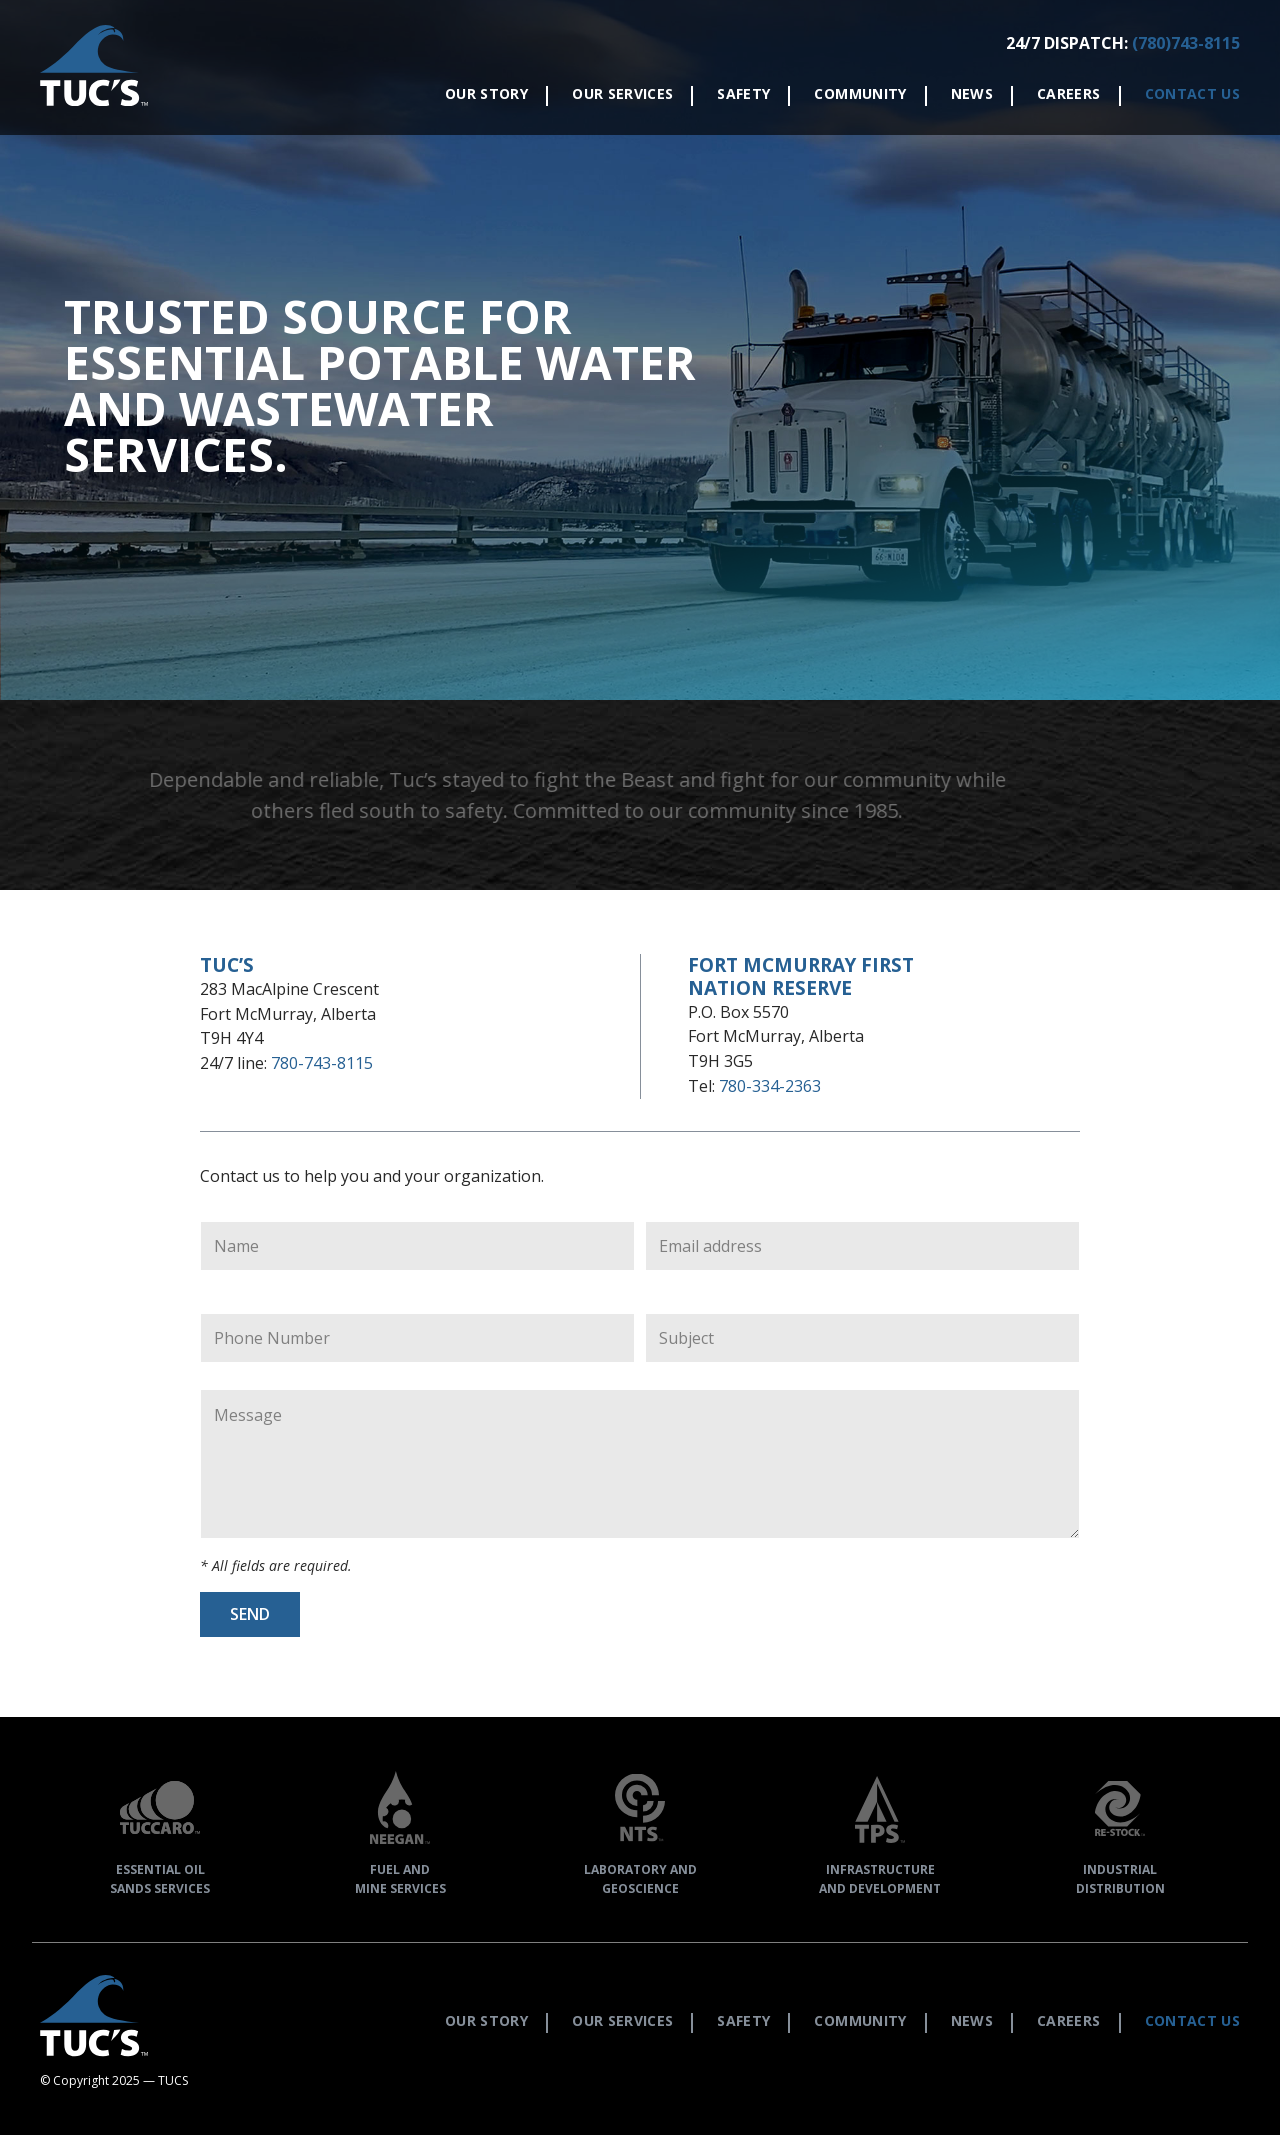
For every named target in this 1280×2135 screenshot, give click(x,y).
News (972, 93)
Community (860, 93)
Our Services (622, 93)
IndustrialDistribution (1120, 1829)
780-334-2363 (770, 1086)
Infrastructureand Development (880, 1829)
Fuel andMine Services (400, 1829)
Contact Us (1193, 93)
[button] (94, 67)
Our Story (486, 93)
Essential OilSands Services (160, 1829)
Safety (743, 93)
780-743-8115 (322, 1063)
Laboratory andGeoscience (640, 1829)
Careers (1068, 93)
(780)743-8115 (1186, 43)
